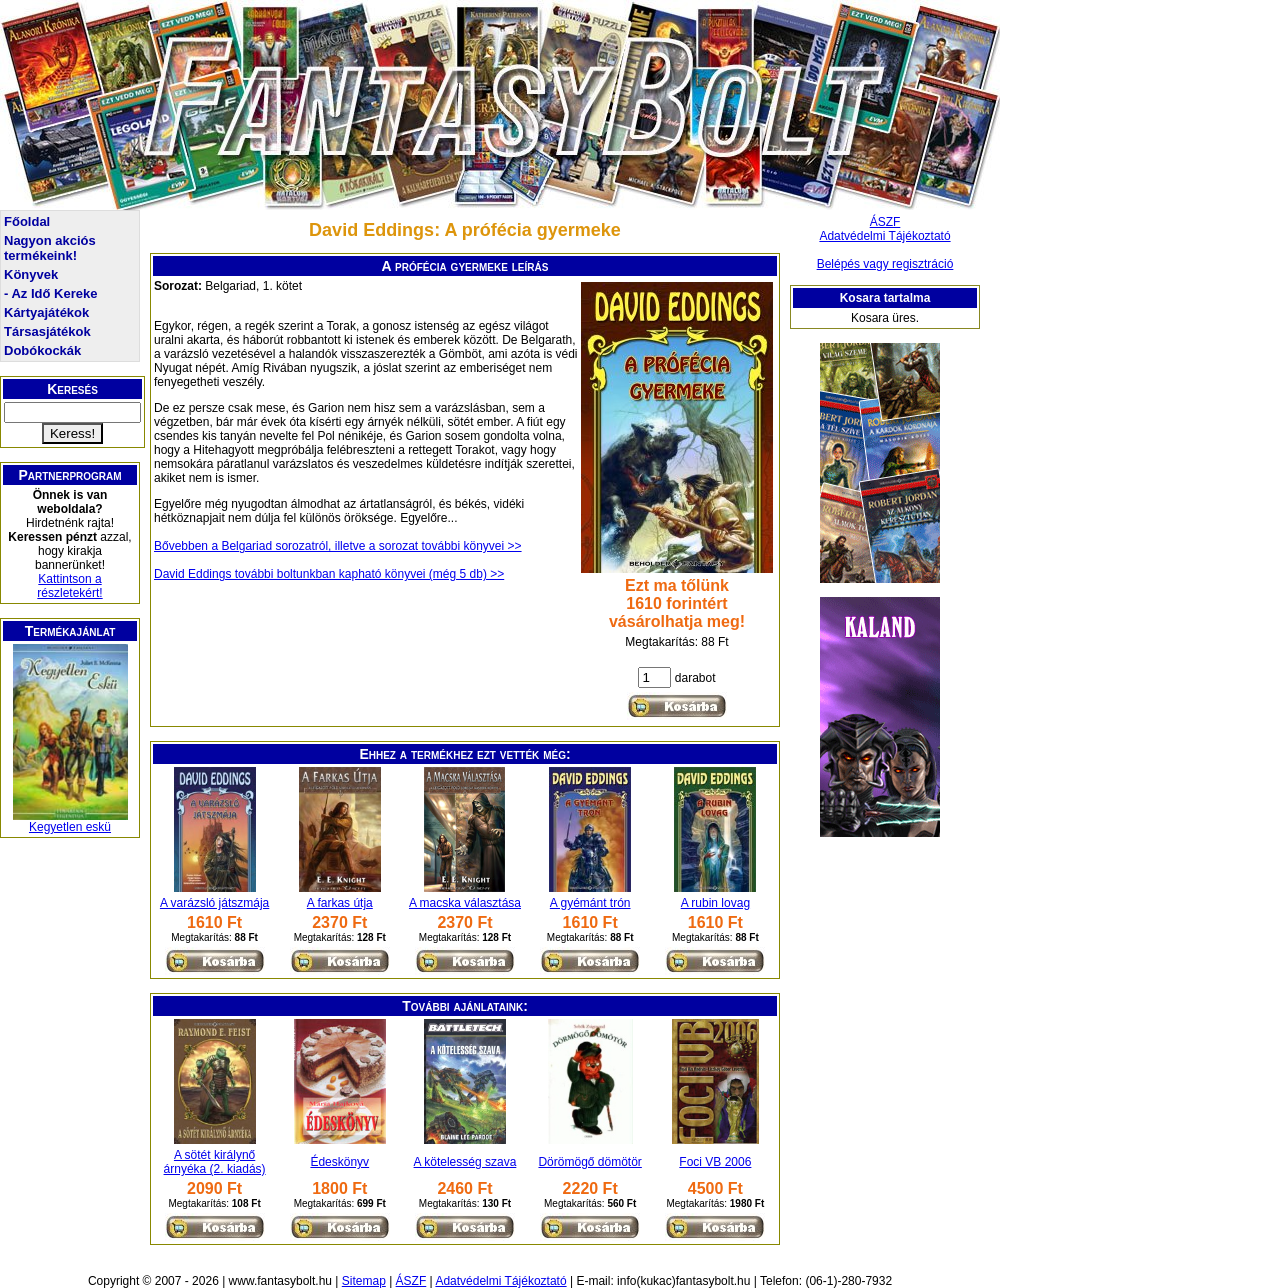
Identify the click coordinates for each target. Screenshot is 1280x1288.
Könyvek (31, 274)
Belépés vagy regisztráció (885, 264)
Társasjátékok (47, 331)
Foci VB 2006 (715, 1162)
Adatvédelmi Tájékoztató (884, 236)
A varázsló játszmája (214, 903)
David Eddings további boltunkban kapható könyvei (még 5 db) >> (329, 574)
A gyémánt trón (590, 903)
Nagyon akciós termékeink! (50, 248)
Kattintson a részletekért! (69, 586)
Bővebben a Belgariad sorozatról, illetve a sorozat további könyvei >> (338, 546)
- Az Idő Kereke (50, 293)
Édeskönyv (339, 1162)
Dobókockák (42, 350)
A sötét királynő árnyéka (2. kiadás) (215, 1162)
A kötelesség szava (465, 1162)
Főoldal (27, 221)
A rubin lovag (715, 903)
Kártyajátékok (46, 312)
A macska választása (465, 903)
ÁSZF (885, 222)
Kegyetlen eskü (70, 827)
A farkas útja (340, 903)
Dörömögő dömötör (589, 1162)
